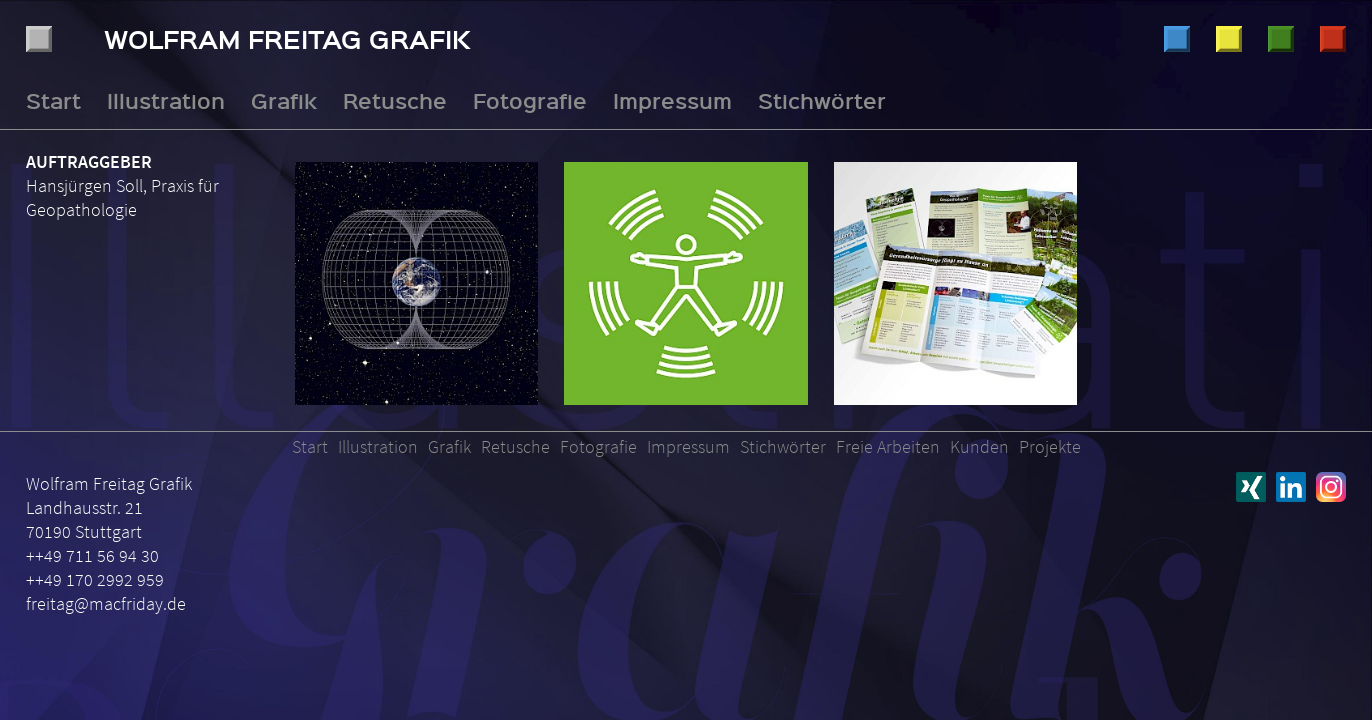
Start (53, 100)
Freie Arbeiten (888, 446)
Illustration (1177, 39)
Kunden (979, 446)
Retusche (1281, 39)
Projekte (1050, 446)
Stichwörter (822, 100)
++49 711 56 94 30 (92, 555)
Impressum (672, 100)
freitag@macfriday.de (106, 603)
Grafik (1229, 39)
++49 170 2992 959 (95, 579)
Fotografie (1333, 39)
